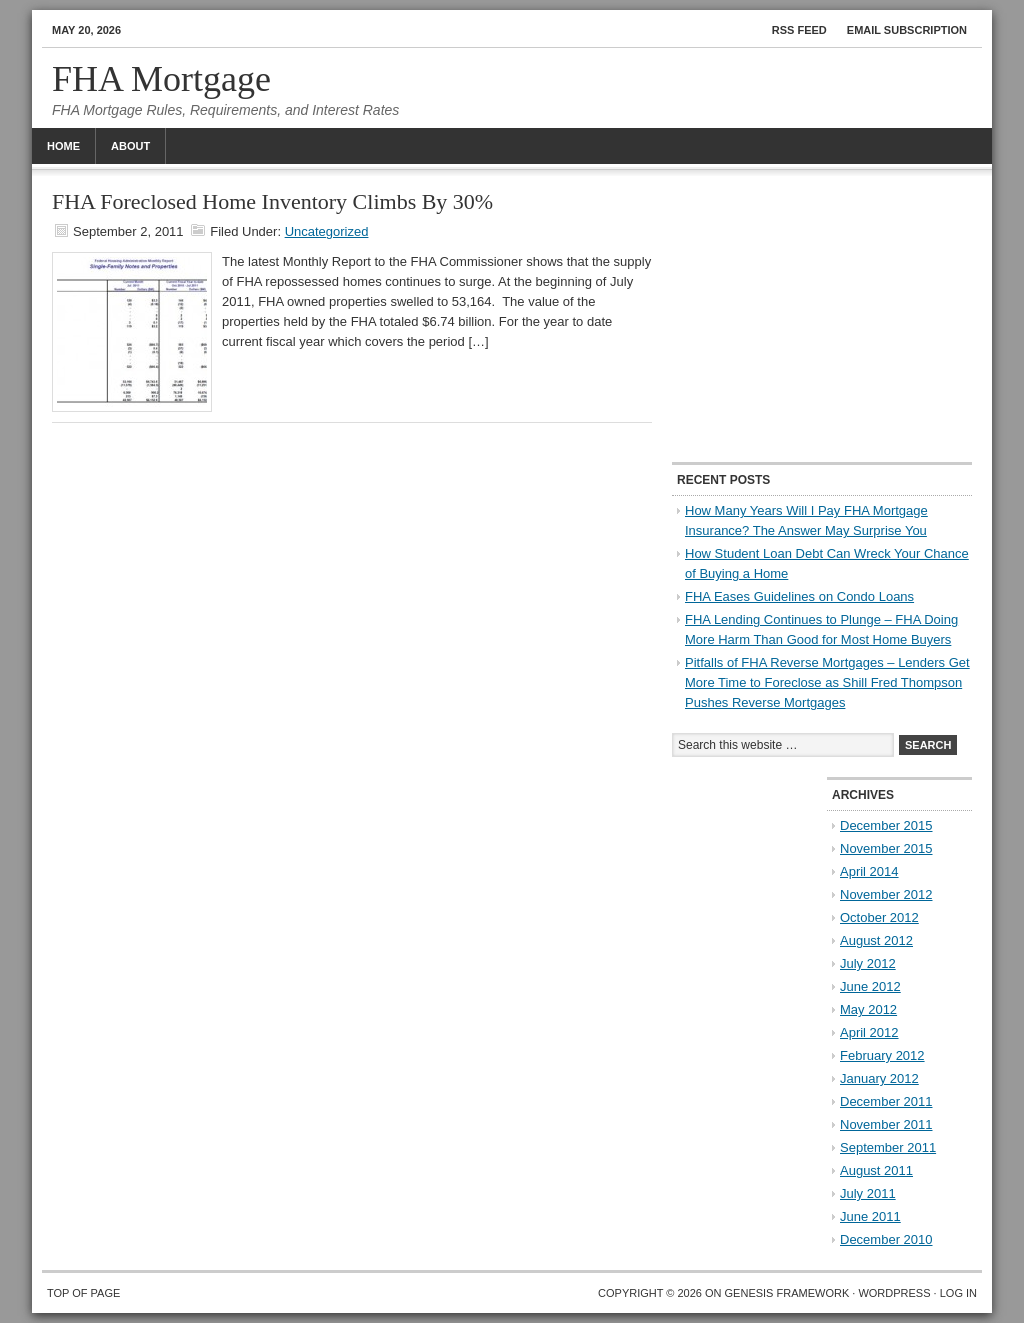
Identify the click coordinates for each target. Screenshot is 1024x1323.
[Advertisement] (822, 317)
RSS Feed (799, 30)
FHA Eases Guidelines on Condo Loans (799, 596)
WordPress (894, 1293)
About (130, 146)
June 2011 (870, 1216)
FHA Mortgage (161, 79)
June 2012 (870, 986)
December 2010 (886, 1239)
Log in (958, 1293)
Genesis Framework (787, 1293)
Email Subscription (907, 30)
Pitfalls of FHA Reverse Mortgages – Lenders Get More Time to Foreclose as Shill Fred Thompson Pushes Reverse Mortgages (827, 682)
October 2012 (879, 917)
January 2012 (879, 1078)
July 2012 (868, 963)
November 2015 (886, 848)
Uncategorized (327, 231)
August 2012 (876, 940)
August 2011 (876, 1170)
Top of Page (83, 1293)
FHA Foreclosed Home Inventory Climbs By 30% (272, 201)
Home (63, 146)
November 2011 (886, 1124)
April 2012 (869, 1032)
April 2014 (869, 871)
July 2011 (868, 1193)
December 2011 (886, 1101)
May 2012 (868, 1009)
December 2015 (886, 825)
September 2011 (888, 1147)
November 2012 (886, 894)
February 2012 (882, 1055)
